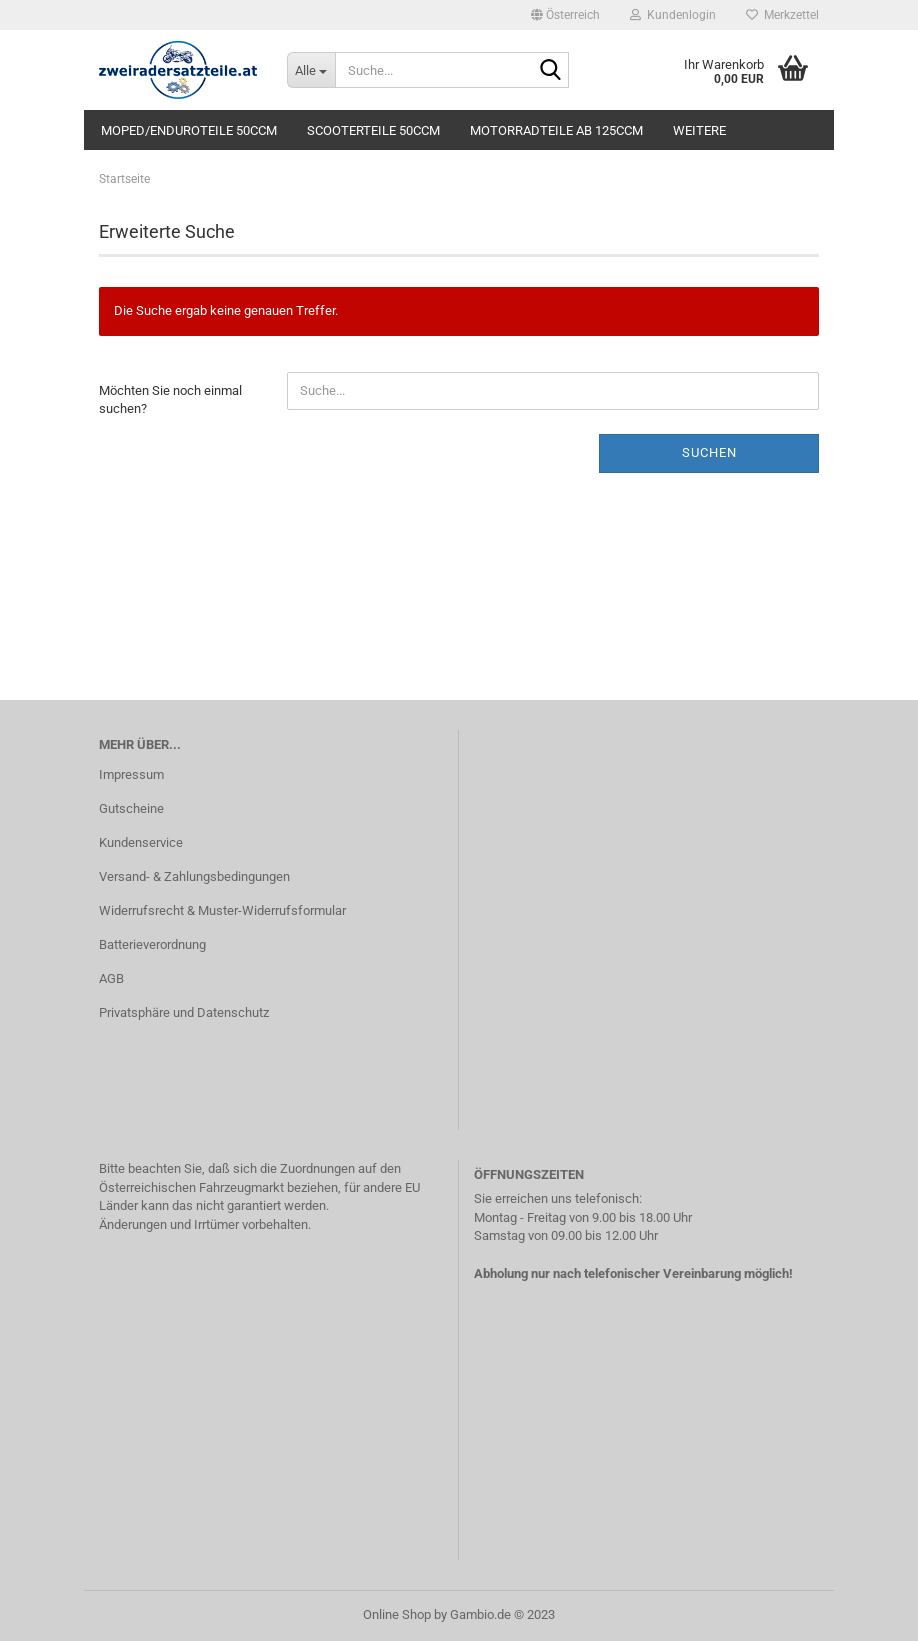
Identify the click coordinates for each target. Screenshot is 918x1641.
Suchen (709, 452)
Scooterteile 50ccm (373, 130)
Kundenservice (141, 842)
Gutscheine (131, 808)
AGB (111, 978)
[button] (565, 15)
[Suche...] (311, 70)
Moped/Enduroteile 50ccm (189, 130)
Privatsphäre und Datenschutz (184, 1012)
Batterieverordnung (152, 944)
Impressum (131, 774)
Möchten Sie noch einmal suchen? (170, 400)
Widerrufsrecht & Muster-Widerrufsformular (222, 910)
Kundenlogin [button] (673, 15)
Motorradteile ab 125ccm (556, 130)
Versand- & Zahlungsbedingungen (194, 876)
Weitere (699, 130)
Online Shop (397, 1614)
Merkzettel (782, 15)
